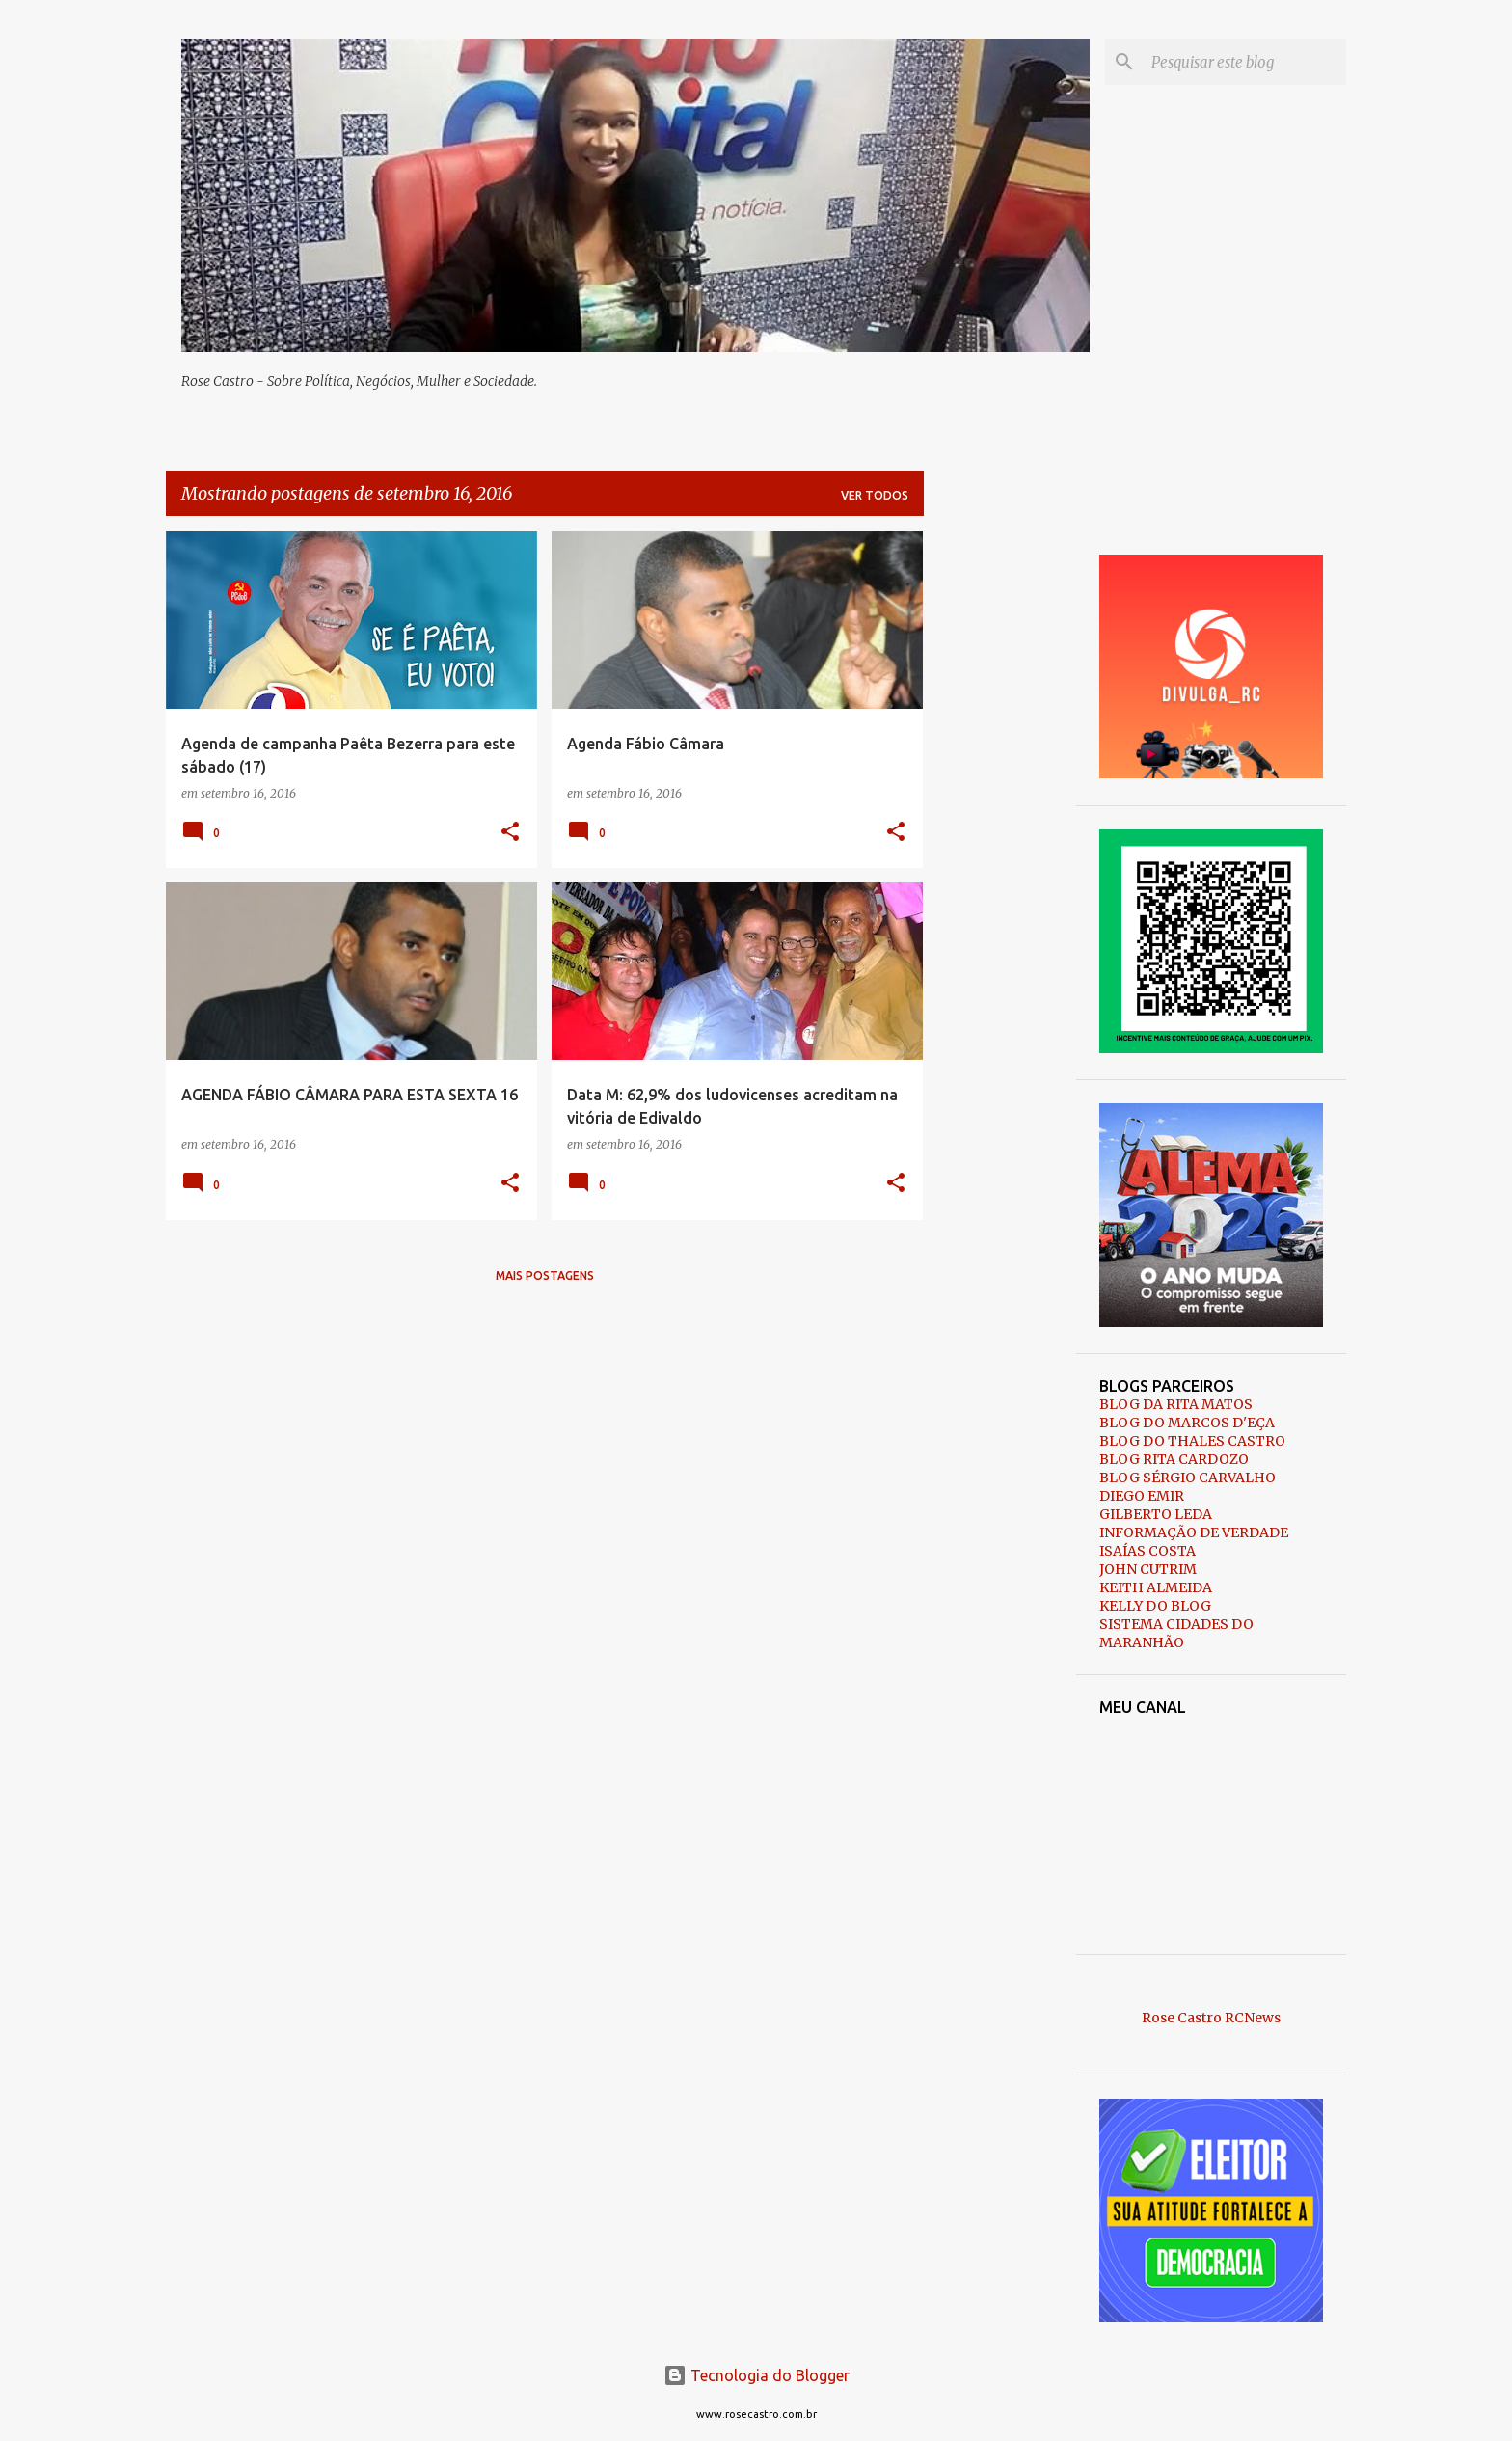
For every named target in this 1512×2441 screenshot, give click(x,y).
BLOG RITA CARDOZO (1174, 1459)
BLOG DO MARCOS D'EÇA (1187, 1422)
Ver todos (874, 495)
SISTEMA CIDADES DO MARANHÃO (1176, 1633)
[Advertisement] (1000, 820)
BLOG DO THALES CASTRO (1192, 1441)
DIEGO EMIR (1141, 1496)
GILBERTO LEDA (1155, 1514)
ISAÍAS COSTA (1147, 1551)
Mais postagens (545, 1275)
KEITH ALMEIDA (1155, 1587)
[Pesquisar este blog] (1245, 62)
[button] (510, 833)
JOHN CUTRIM (1148, 1569)
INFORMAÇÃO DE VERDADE (1193, 1532)
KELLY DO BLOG (1155, 1605)
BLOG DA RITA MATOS (1176, 1404)
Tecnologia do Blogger (756, 2375)
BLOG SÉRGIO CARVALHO (1187, 1477)
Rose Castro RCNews (1211, 2017)
